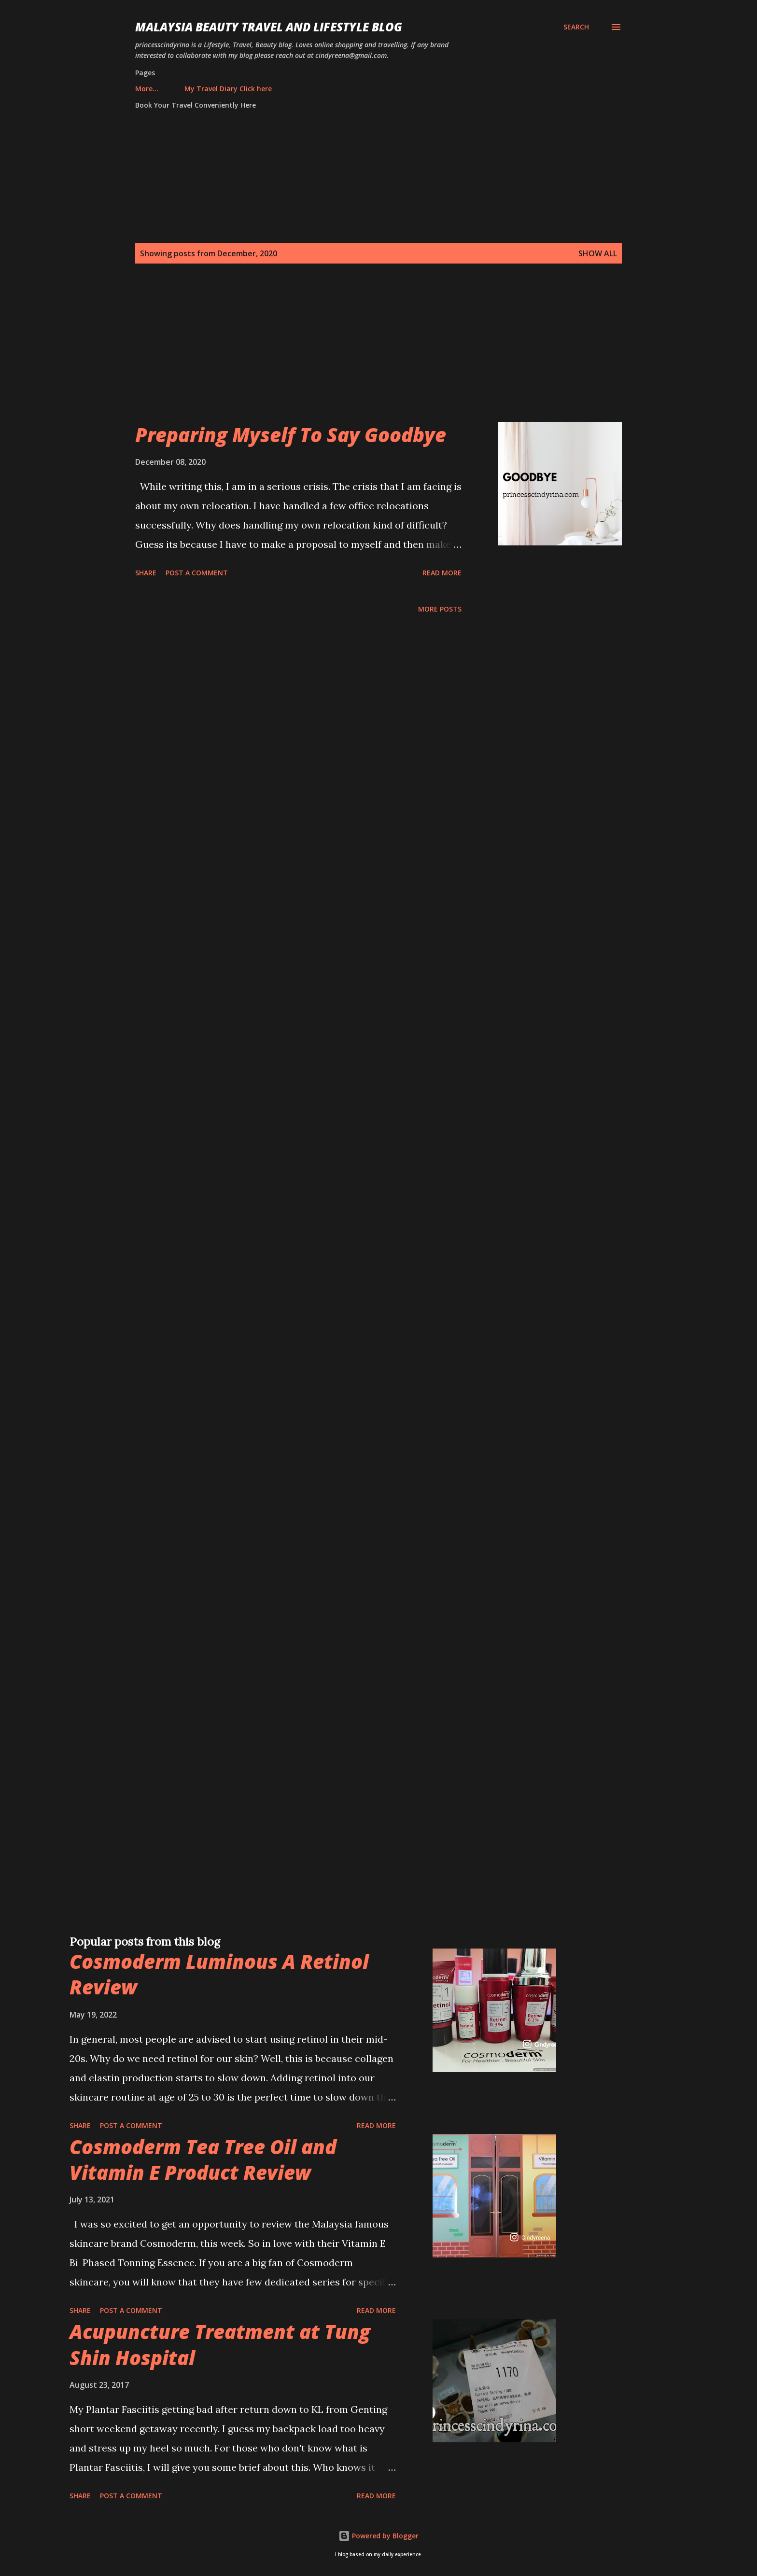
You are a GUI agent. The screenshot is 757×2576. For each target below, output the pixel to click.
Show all (597, 253)
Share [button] (145, 572)
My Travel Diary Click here (184, 88)
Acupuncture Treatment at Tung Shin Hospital (220, 2344)
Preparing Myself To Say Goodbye (290, 434)
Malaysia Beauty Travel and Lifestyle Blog (268, 27)
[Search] (576, 27)
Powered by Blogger (378, 2535)
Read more (442, 572)
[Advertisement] (359, 354)
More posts (440, 608)
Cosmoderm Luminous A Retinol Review (219, 1974)
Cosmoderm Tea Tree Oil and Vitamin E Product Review (203, 2159)
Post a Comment (197, 572)
